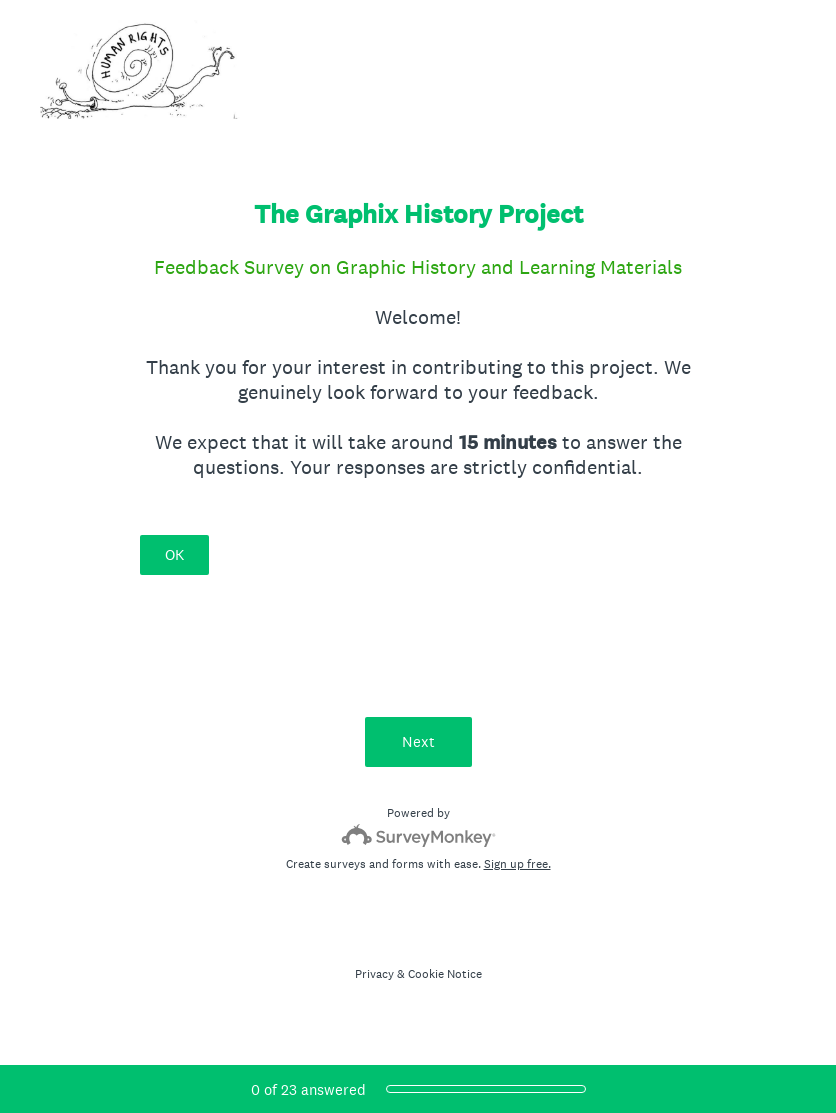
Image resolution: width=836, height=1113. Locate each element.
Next (418, 741)
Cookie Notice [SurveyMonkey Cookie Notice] (445, 974)
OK (174, 554)
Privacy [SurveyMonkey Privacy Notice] (374, 974)
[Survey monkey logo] (418, 835)
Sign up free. (517, 864)
